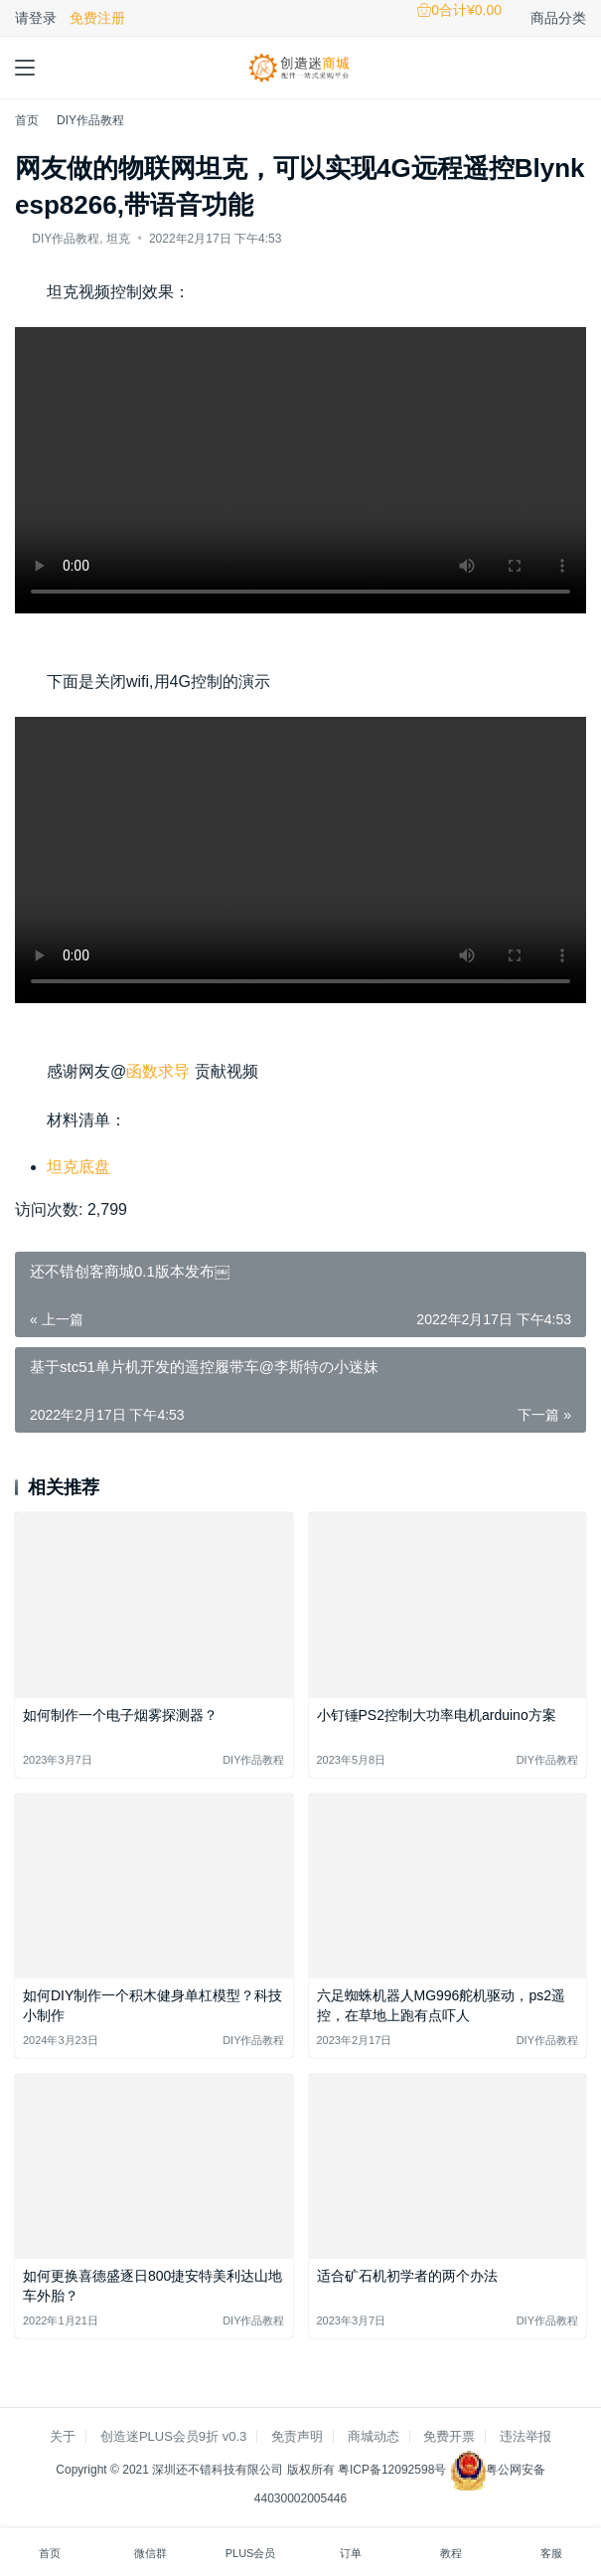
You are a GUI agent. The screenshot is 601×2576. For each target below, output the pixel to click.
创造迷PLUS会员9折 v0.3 (173, 2436)
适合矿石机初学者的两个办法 (407, 2276)
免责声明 (297, 2436)
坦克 (118, 239)
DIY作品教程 (65, 239)
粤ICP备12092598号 (394, 2470)
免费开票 (449, 2436)
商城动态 (373, 2436)
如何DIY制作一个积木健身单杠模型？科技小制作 (152, 2005)
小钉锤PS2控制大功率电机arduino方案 (436, 1715)
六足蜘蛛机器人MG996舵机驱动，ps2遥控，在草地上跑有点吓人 (441, 2005)
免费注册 (97, 18)
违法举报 (525, 2436)
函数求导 (158, 1071)
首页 (27, 120)
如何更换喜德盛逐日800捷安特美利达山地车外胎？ (152, 2286)
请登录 (36, 18)
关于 (62, 2436)
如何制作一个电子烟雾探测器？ (120, 1715)
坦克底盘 (78, 1166)
